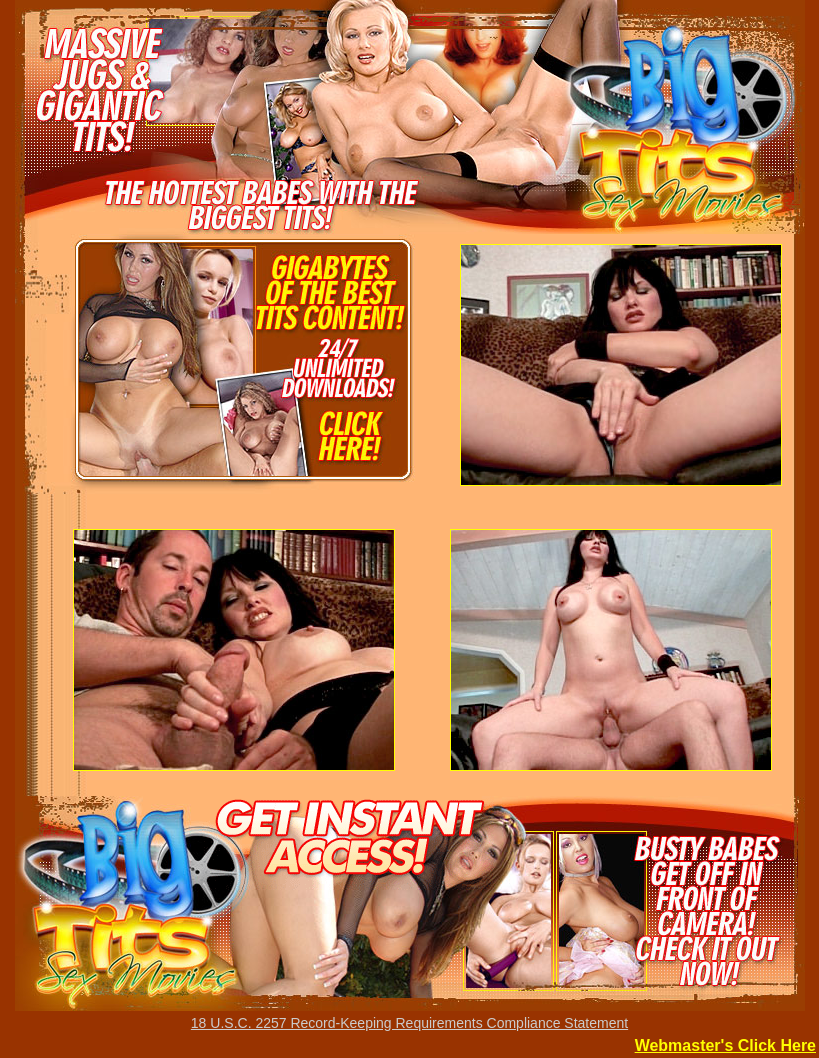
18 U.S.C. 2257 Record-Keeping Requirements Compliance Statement (409, 1023)
